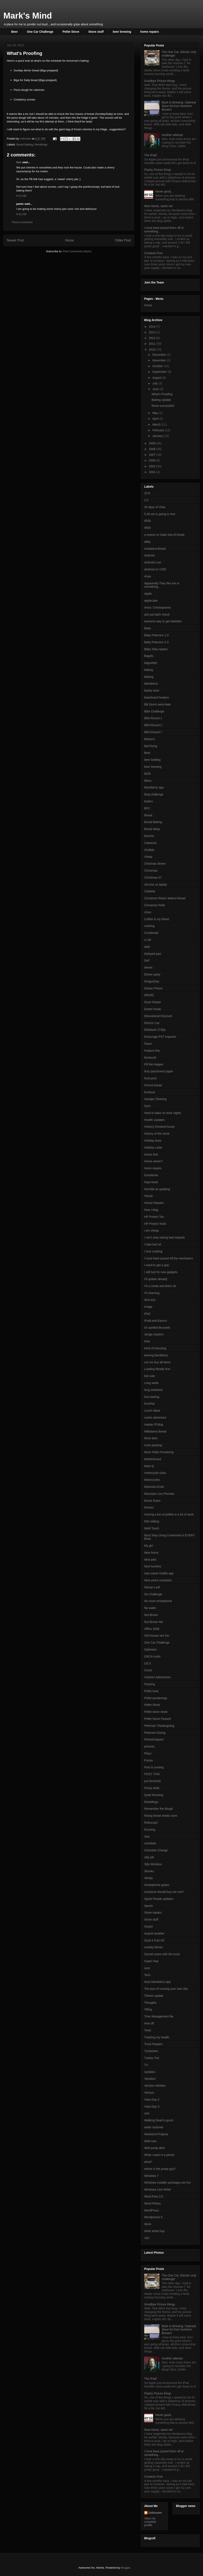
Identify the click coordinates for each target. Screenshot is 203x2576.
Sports (148, 1905)
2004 (152, 472)
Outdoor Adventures (157, 1677)
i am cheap (151, 1230)
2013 (152, 332)
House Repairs (154, 1203)
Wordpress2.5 (153, 2217)
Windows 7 (151, 2175)
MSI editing (151, 1521)
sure (147, 1968)
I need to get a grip (156, 1265)
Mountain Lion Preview (159, 1493)
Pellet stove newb (155, 1711)
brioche (149, 836)
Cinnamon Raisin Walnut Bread (164, 898)
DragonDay (151, 981)
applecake (151, 600)
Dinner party (152, 974)
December (159, 354)
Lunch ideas (152, 1410)
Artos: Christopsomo (157, 607)
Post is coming (153, 1767)
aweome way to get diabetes (163, 621)
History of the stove (157, 1133)
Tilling (148, 2009)
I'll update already (155, 1279)
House (148, 1196)
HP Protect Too (154, 1216)
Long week (151, 1383)
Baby (147, 628)
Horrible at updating (157, 1189)
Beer (14, 31)
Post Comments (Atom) (77, 251)
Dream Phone (153, 988)
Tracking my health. (157, 2037)
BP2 (147, 808)
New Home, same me (158, 206)
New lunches (152, 1566)
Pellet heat (151, 1691)
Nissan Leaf (152, 1587)
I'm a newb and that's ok (160, 1286)
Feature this (152, 1050)
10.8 (147, 493)
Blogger (125, 2567)
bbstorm (149, 739)
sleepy (148, 1878)
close (147, 912)
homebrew (151, 1175)
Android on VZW (155, 569)
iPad (147, 1313)
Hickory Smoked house (159, 1126)
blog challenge (153, 794)
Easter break (152, 1009)
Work (147, 2224)
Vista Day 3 (151, 2106)
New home (151, 1552)
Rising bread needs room (160, 1815)
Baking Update (161, 400)
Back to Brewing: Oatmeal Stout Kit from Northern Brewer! (179, 106)
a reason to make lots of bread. (164, 534)
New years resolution (158, 1580)
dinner (148, 967)
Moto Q (149, 1466)
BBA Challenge (154, 711)
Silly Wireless (153, 1864)
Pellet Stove (70, 31)
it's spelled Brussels (157, 1327)
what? (148, 2162)
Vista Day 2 (151, 2099)
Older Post (123, 240)
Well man (150, 2141)
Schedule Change (156, 1850)
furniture (149, 1092)
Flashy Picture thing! (157, 169)
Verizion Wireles (154, 2085)
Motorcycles (152, 1479)
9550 (147, 527)
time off (149, 2023)
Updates (149, 2072)
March (156, 424)
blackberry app (154, 787)
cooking (149, 926)
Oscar (148, 1670)
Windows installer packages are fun (167, 2182)
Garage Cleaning (155, 1099)
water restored (153, 2127)
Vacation (149, 2078)
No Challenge (153, 1594)
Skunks (149, 1871)
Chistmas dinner (155, 863)
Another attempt (172, 135)
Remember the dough (158, 1808)
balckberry (151, 683)
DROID (149, 995)
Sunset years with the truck (162, 1954)
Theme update (153, 1995)
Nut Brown (151, 1615)
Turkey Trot (151, 2058)
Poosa (148, 1760)
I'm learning (151, 1293)
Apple (148, 593)
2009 (152, 443)
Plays (147, 1753)
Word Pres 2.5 (153, 2196)
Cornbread (151, 933)
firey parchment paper (158, 1071)
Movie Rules (152, 1500)
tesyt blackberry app (157, 1981)
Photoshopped (153, 1739)
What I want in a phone (159, 2155)
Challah (149, 850)
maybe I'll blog (153, 1424)
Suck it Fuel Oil (154, 1940)
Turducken (151, 2051)
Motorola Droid (154, 1486)
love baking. (152, 1397)
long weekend (153, 1390)
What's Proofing (162, 394)
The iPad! (150, 155)
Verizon (149, 2092)
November (159, 360)
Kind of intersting (155, 1348)
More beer (151, 1438)
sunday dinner (153, 1947)
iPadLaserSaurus (155, 1320)
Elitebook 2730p (154, 1029)
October (158, 366)
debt (147, 946)
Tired (147, 2030)
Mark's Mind (27, 15)
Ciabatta (149, 891)
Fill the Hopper (153, 1064)
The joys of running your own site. (166, 1988)
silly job (149, 1857)
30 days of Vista (154, 507)
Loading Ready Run (157, 1369)
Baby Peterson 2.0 (156, 642)
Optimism (150, 1649)
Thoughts (150, 2002)
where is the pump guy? (160, 2168)
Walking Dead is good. (159, 2120)
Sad (147, 1836)
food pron (150, 1078)
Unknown (155, 2512)
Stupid (148, 1926)
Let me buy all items (157, 1362)
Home (69, 240)
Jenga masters (154, 1334)
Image (148, 1306)
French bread (153, 1085)
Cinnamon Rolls (154, 905)
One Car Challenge (40, 31)
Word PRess (152, 2203)
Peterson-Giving (154, 1732)
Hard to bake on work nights (162, 1113)
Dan (19, 162)
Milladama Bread (155, 1431)
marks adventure (155, 1417)
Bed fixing (150, 746)
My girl (148, 1545)
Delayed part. (153, 953)
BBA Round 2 (153, 725)
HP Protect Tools (155, 1223)
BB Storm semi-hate (157, 704)
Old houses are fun (156, 1635)
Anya (147, 576)
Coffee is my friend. (157, 919)
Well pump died (154, 2148)
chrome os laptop (155, 884)
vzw (146, 2113)
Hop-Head (151, 1182)
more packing (153, 1445)
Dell (146, 960)
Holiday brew (152, 1140)
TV (146, 2065)
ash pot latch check (157, 614)
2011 (152, 343)
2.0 (146, 500)
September (159, 371)
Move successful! (163, 405)
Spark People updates (158, 1898)
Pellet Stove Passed (157, 1718)
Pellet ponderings (155, 1698)
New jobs (150, 1559)
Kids (147, 1341)
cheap (148, 856)
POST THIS (152, 1774)
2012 (152, 338)
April (155, 418)
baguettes (150, 663)
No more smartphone (158, 1601)
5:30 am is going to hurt (159, 514)
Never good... (164, 191)
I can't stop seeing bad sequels (164, 1237)
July (155, 383)
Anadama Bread (155, 548)
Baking (148, 676)
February (158, 430)
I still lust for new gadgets (160, 1272)
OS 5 (147, 1663)
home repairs (149, 31)
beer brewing (122, 31)
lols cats (149, 1376)
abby (147, 541)
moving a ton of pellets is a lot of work (168, 1514)
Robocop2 (151, 1822)
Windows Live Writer (157, 2189)
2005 (152, 466)
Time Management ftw (158, 2016)
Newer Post (15, 240)
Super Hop (151, 1961)
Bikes (147, 780)
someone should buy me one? (164, 1892)
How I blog (151, 1209)
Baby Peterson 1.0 (156, 635)
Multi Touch (151, 1528)
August (157, 377)
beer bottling (152, 759)
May (155, 413)
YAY (147, 2238)
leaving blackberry (156, 1355)
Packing (149, 1684)
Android (149, 555)
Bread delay (152, 829)
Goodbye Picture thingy (159, 81)
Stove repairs (153, 1912)
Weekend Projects (156, 2134)
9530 (147, 520)
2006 (152, 460)
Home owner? (153, 1161)
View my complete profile (150, 2522)
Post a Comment (22, 222)
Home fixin (151, 1154)
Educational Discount (158, 1016)
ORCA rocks (152, 1656)
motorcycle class (155, 1473)
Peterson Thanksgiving (159, 1725)
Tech (147, 1975)
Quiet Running (153, 1795)
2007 (152, 454)
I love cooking (153, 1251)
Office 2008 (151, 1629)
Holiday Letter (153, 1147)
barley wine (151, 690)
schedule (150, 1843)
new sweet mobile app (159, 1573)
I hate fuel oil (152, 1244)
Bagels (148, 656)
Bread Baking (24, 144)
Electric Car (151, 1023)
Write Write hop (154, 2231)
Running (149, 1829)
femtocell (150, 1057)
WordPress (151, 2210)
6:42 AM (21, 214)
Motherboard (152, 1459)
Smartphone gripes (156, 1885)
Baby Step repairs (156, 649)
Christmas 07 (153, 877)
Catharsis (150, 843)
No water (150, 1608)
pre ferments (152, 1781)
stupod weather (154, 1933)
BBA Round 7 (153, 732)
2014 (152, 326)
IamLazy (149, 1299)
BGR (147, 773)
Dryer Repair (152, 1002)
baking (148, 669)
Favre (148, 1043)
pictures (149, 1746)
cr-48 (147, 939)
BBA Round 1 (153, 718)
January (158, 436)
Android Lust (152, 562)
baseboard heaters (156, 697)
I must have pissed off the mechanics (168, 1258)
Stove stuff (96, 31)
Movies (149, 1507)
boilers (148, 801)
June (155, 389)
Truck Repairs (153, 2044)
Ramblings (40, 144)
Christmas (151, 870)
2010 (152, 349)
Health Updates (154, 1120)
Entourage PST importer (160, 1036)
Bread (148, 815)
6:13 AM (21, 195)
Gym (147, 1106)
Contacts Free (153, 253)
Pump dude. (152, 1788)
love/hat (149, 1403)
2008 (152, 449)
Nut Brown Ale (153, 1622)
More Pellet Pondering (159, 1452)
